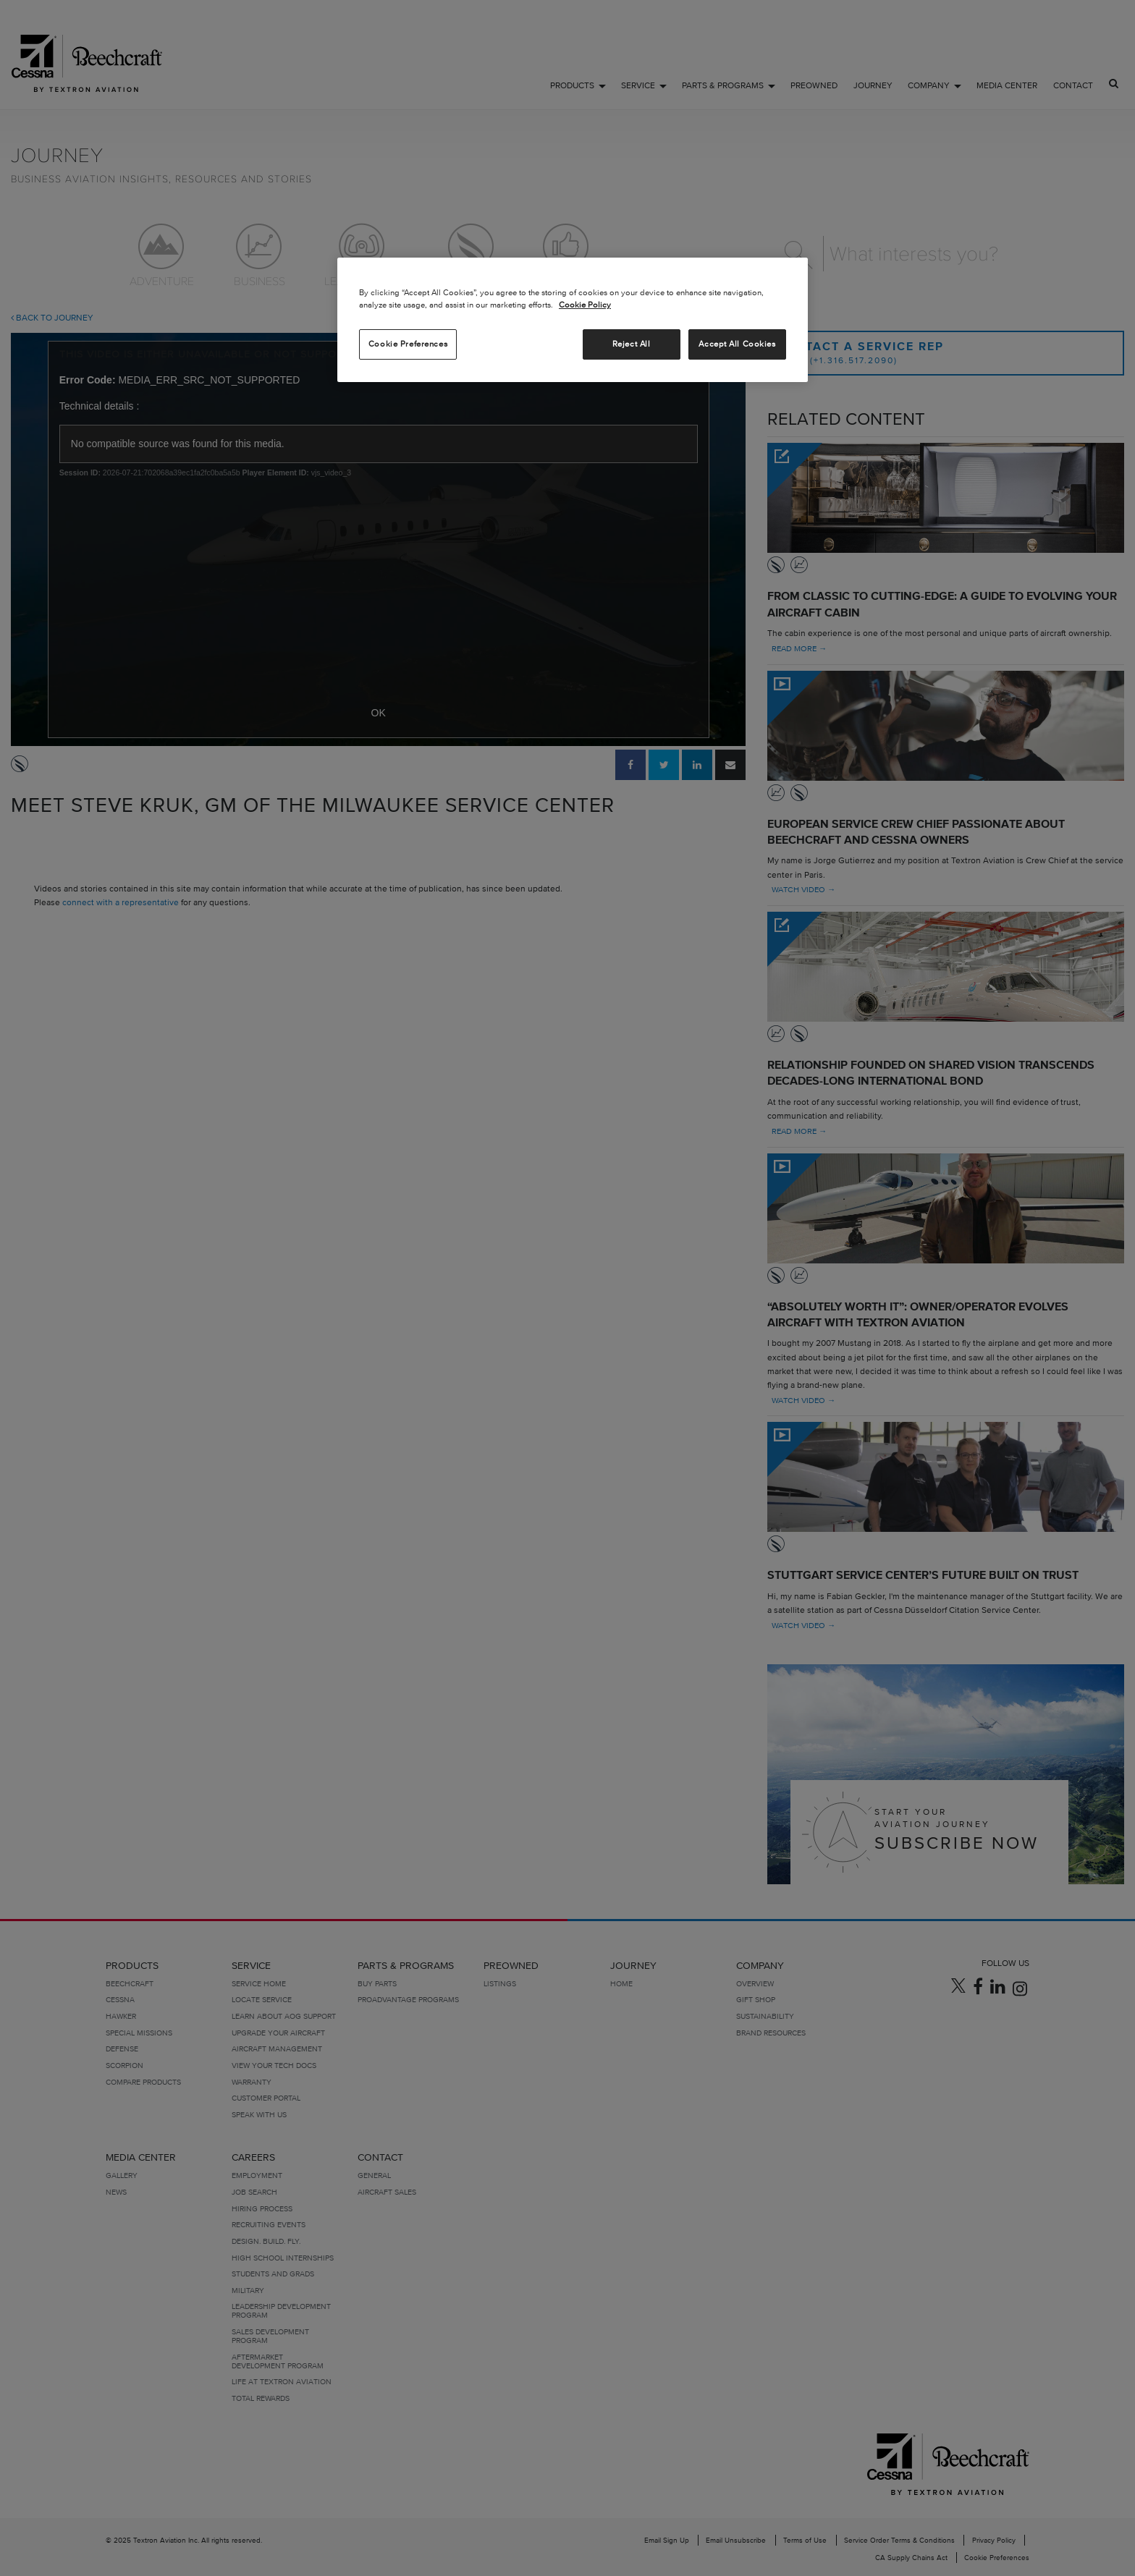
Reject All (631, 343)
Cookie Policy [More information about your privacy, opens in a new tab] (585, 304)
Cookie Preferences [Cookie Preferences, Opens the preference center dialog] (407, 343)
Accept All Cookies (737, 343)
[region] (572, 320)
